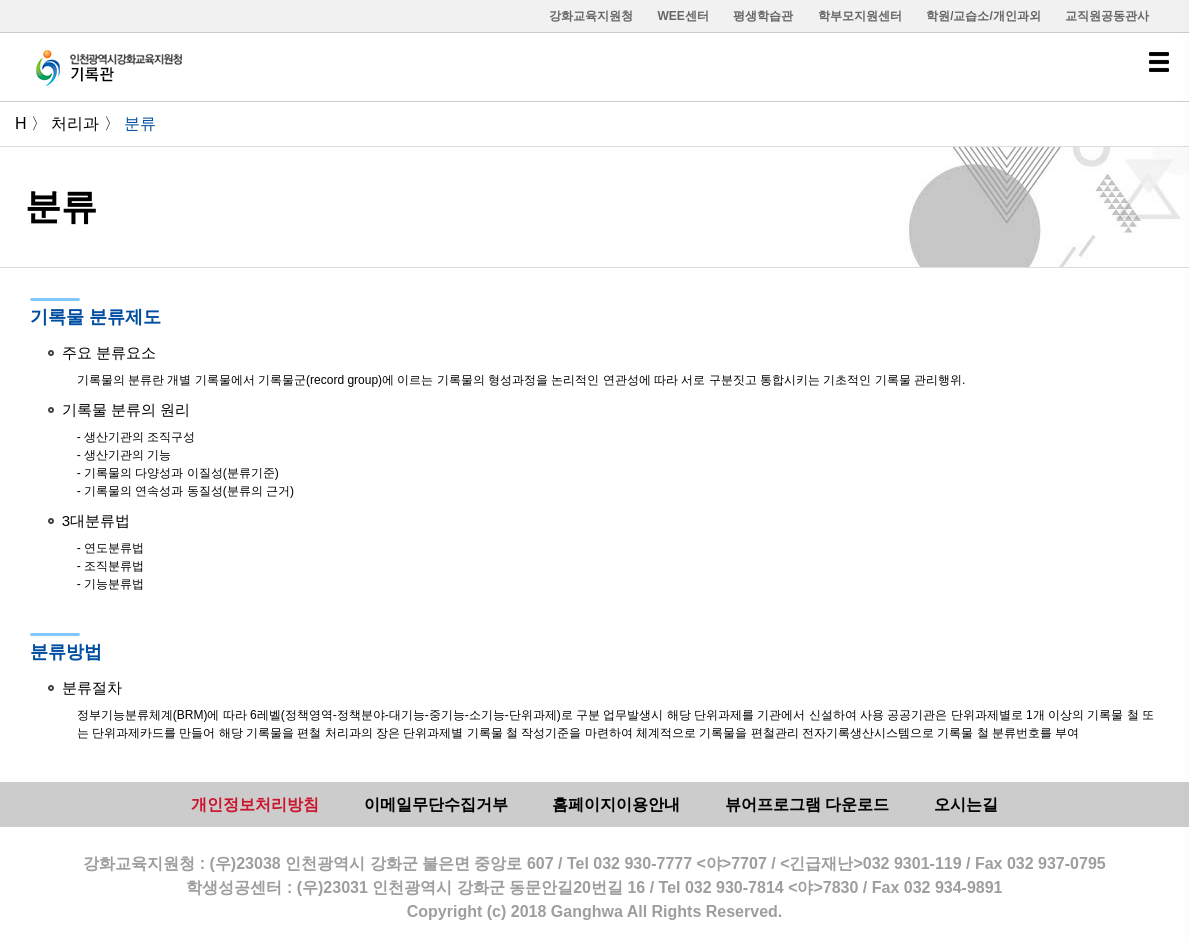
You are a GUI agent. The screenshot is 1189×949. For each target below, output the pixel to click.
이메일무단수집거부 (436, 804)
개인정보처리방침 (255, 804)
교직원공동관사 (1107, 16)
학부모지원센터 (860, 16)
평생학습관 (763, 16)
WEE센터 (682, 16)
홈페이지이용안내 (616, 804)
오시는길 (966, 804)
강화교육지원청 (591, 16)
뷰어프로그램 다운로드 (807, 804)
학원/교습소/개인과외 (983, 16)
